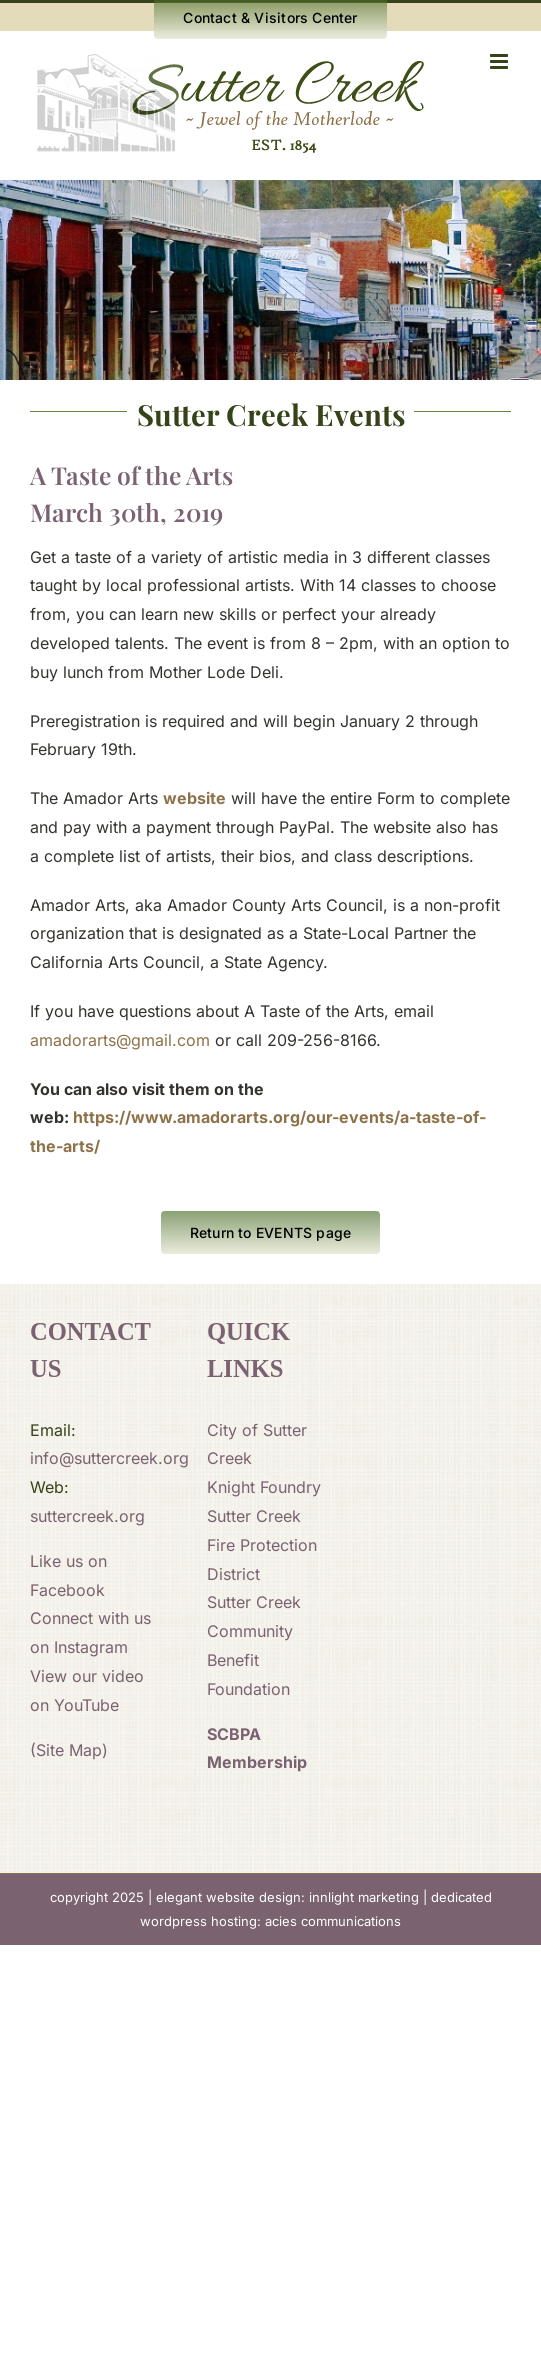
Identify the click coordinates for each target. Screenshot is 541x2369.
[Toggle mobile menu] (500, 61)
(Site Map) (69, 1750)
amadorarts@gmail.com (120, 1040)
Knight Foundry (264, 1487)
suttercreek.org (87, 1516)
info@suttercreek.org (109, 1458)
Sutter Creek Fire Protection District (262, 1545)
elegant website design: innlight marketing (287, 1897)
